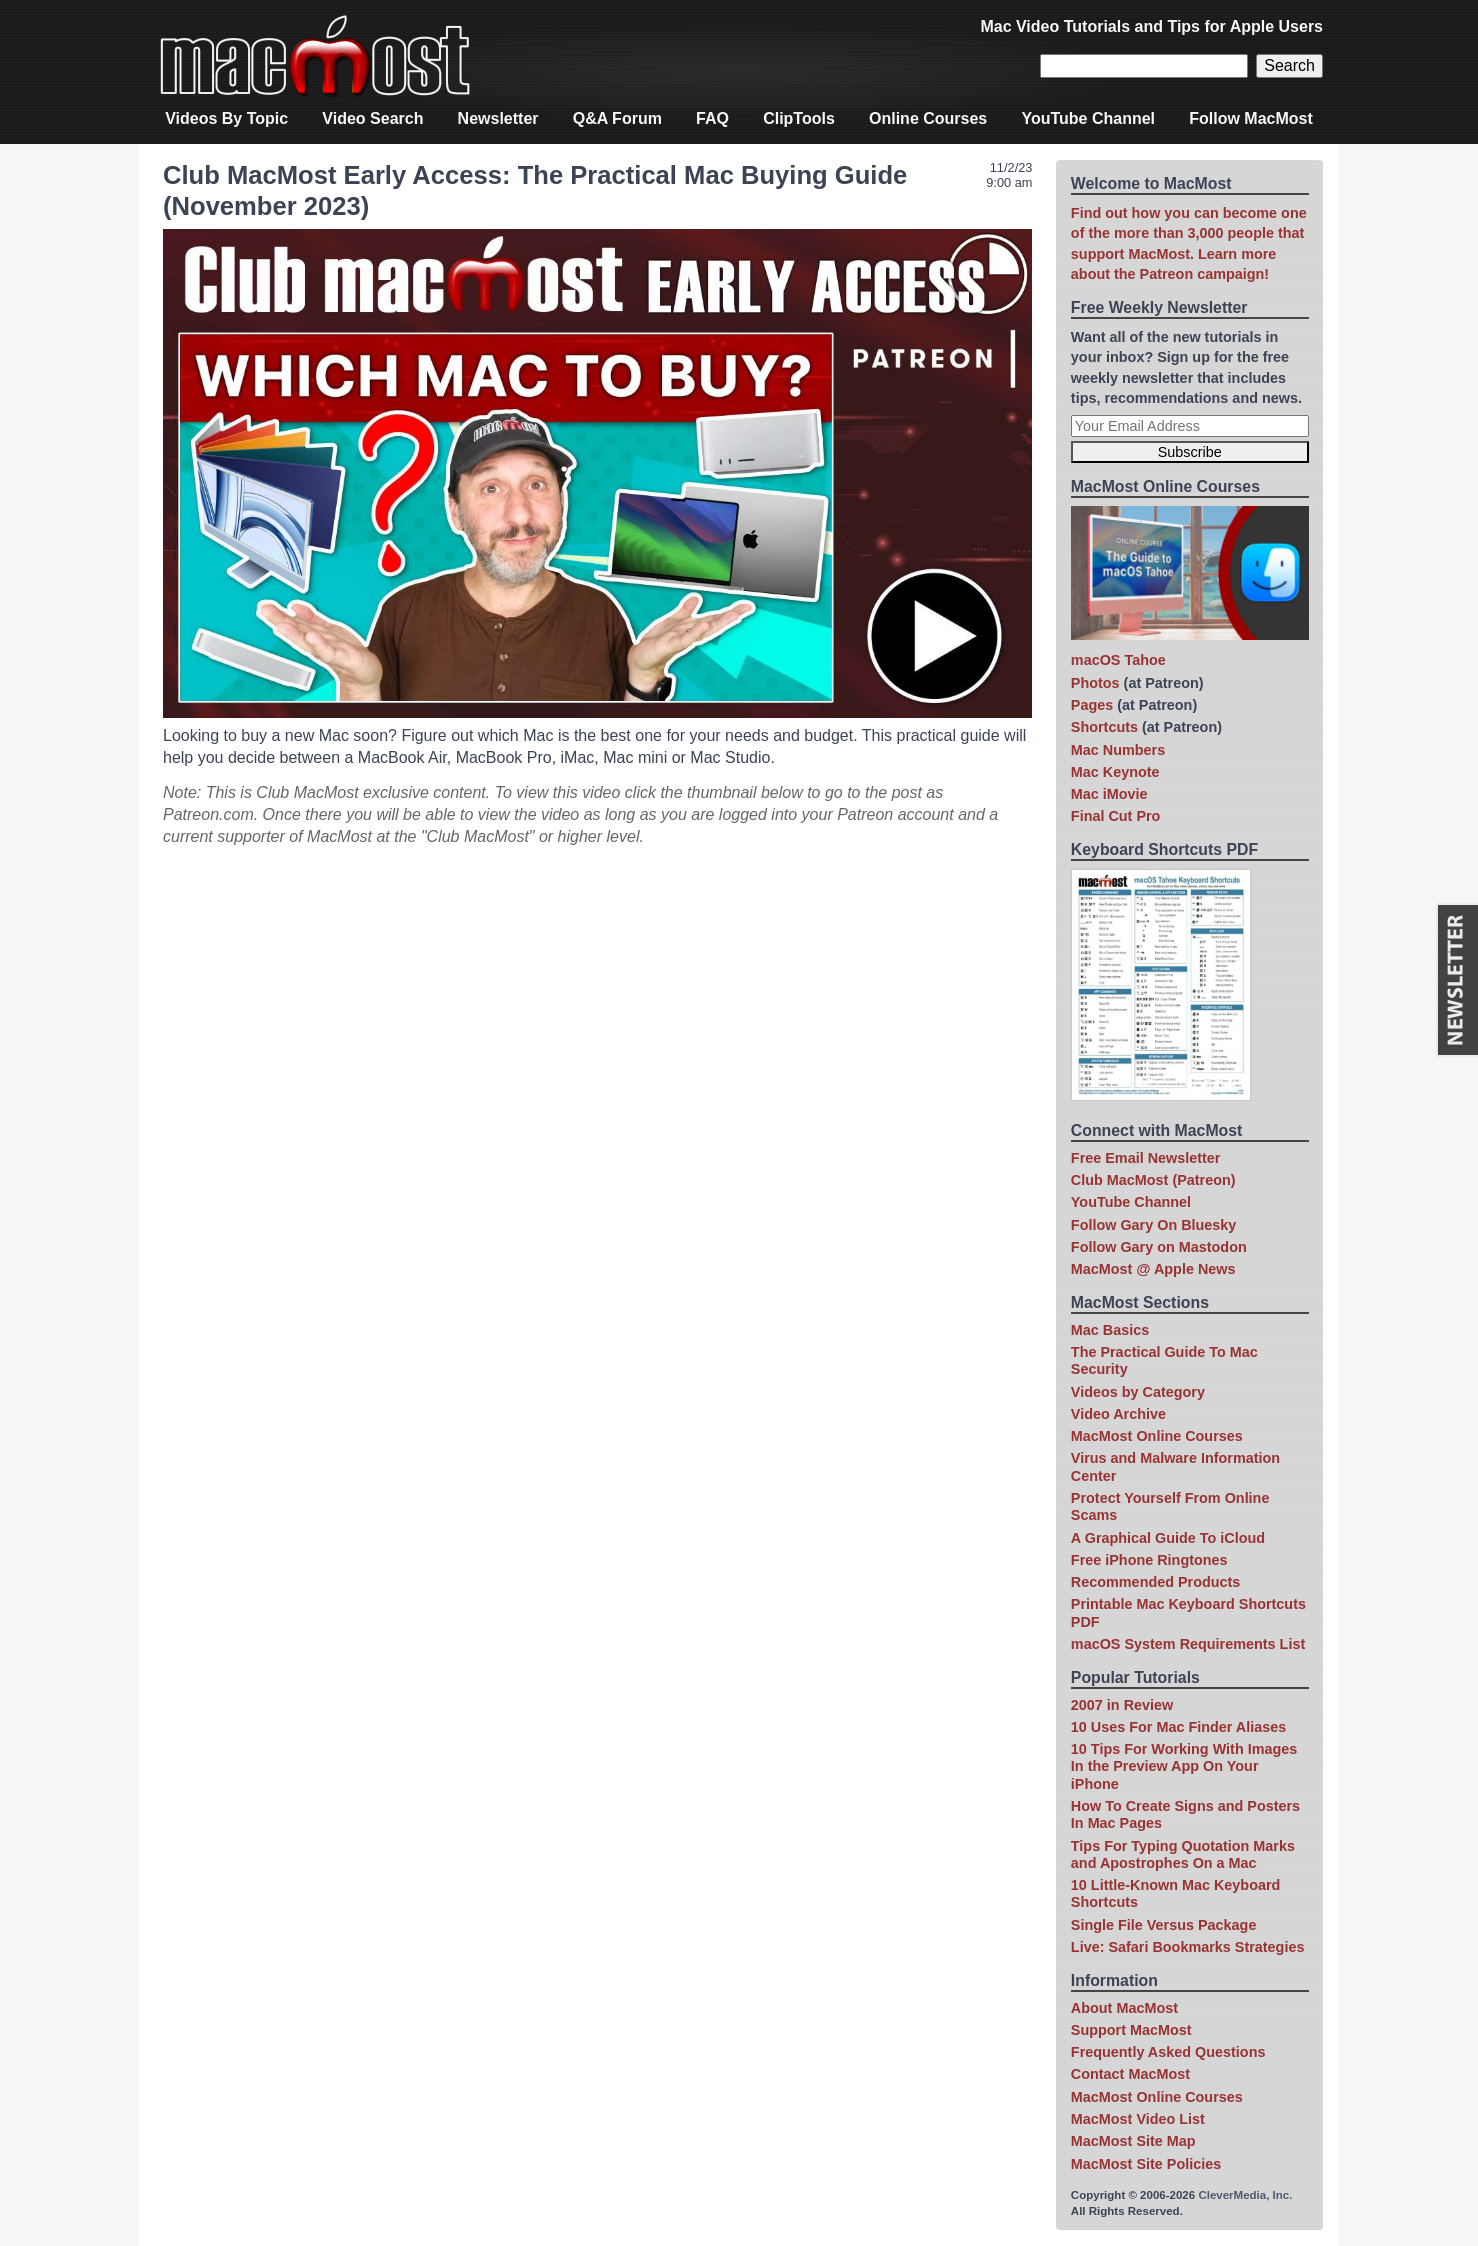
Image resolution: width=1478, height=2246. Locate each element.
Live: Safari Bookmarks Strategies (1188, 1947)
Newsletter (498, 118)
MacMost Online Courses (1157, 1436)
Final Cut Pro (1116, 816)
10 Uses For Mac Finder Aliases (1178, 1727)
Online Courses (928, 118)
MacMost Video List (1138, 2119)
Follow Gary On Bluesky (1154, 1225)
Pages (1092, 705)
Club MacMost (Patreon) (1153, 1180)
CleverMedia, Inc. (1245, 2195)
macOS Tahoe (1118, 660)
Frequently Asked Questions (1168, 2052)
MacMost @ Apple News (1153, 1269)
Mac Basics (1110, 1330)
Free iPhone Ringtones (1149, 1560)
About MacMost (1124, 2008)
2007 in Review (1122, 1705)
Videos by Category (1138, 1392)
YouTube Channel (1088, 118)
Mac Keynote (1115, 772)
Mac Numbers (1118, 750)
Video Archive (1118, 1414)
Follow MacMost (1251, 118)
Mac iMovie (1109, 794)
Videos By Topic (226, 118)
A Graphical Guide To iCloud (1168, 1538)
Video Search (372, 118)
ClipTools (799, 118)
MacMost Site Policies (1146, 2164)
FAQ (712, 118)
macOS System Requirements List (1188, 1644)
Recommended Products (1156, 1582)
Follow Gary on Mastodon (1159, 1247)
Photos (1095, 683)
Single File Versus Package (1164, 1925)
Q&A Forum (617, 118)
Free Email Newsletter (1146, 1158)
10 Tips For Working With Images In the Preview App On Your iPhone (1184, 1766)
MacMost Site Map (1133, 2141)
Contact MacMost (1130, 2074)
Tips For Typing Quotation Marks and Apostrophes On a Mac (1183, 1854)
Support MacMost (1131, 2030)
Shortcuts (1104, 727)
